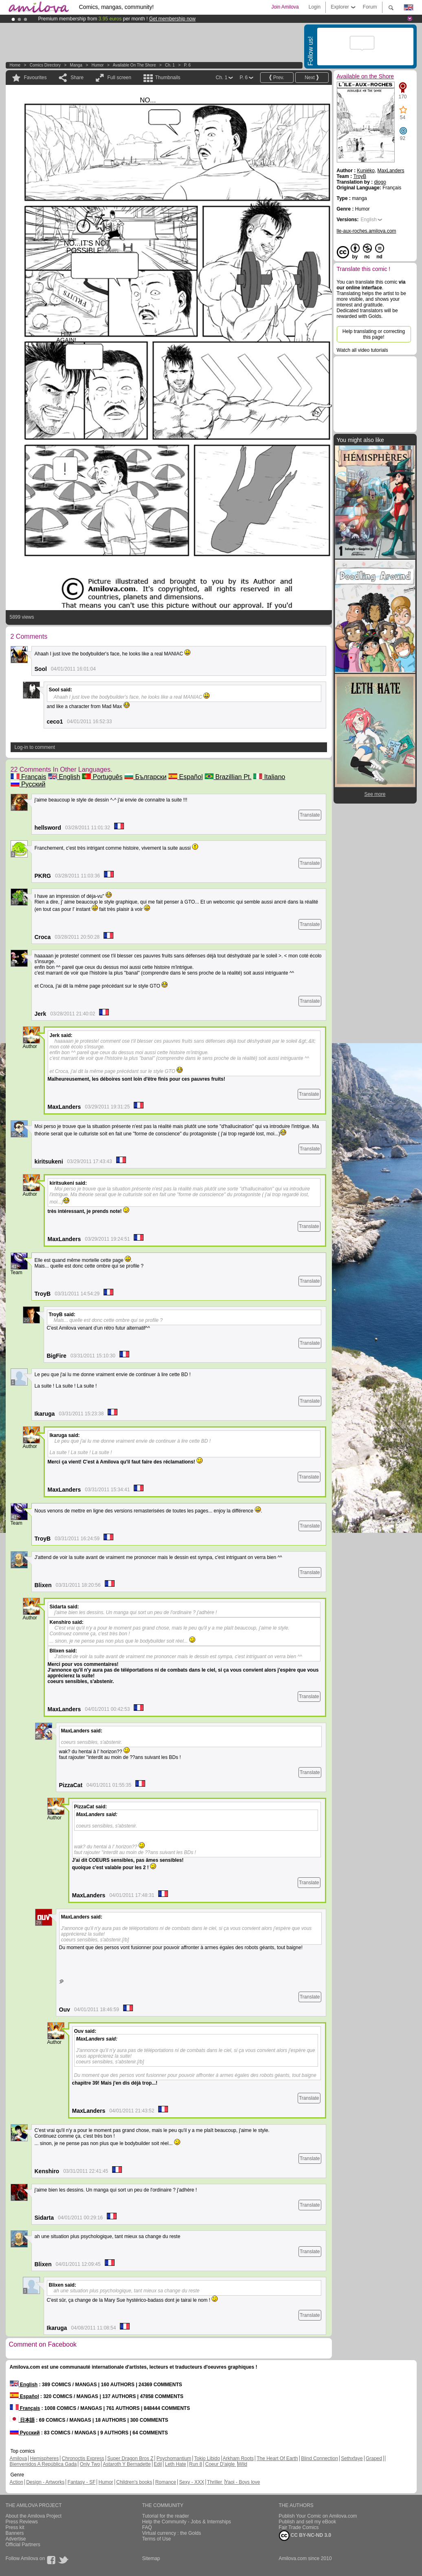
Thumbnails (167, 77)
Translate (310, 815)
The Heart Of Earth (277, 2458)
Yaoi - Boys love (242, 2482)
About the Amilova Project (34, 2516)
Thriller (215, 2482)
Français (28, 776)
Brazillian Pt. (228, 776)
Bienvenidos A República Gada (43, 2464)
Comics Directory (45, 65)
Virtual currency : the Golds (171, 2533)
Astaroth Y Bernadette (127, 2464)
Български (145, 776)
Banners (15, 2533)
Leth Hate (175, 2464)
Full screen (119, 77)
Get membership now (172, 19)
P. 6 (187, 65)
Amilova (18, 2458)
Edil (158, 2464)
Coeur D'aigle (220, 2464)
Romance (165, 2482)
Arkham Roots (238, 2458)
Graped (374, 2458)
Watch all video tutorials (362, 350)
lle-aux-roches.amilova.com (366, 231)
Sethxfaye (351, 2458)
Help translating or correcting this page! (373, 334)
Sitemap (151, 2558)
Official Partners (23, 2544)
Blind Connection (319, 2458)
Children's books (134, 2482)
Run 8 (195, 2464)
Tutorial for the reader (165, 2516)
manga (76, 65)
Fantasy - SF (82, 2482)
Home (15, 65)
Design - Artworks (45, 2482)
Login (314, 7)
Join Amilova (284, 7)
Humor (97, 65)
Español (185, 776)
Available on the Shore (134, 65)
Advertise (16, 2539)
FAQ (147, 2527)
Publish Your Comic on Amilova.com (318, 2516)
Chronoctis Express (83, 2458)
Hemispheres (44, 2458)
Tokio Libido (207, 2458)
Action (16, 2482)
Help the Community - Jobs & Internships (186, 2522)
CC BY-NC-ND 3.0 (305, 2535)
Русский (28, 784)
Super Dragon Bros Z (130, 2458)
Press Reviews (22, 2522)
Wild (242, 2464)
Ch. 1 (170, 65)
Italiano (269, 776)
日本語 (22, 2420)
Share (77, 77)
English (64, 776)
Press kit (15, 2527)
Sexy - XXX (191, 2482)
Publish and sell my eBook (307, 2522)
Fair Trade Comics (299, 2527)
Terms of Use (156, 2539)
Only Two (90, 2464)
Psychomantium (174, 2458)
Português (102, 776)
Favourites (35, 77)
